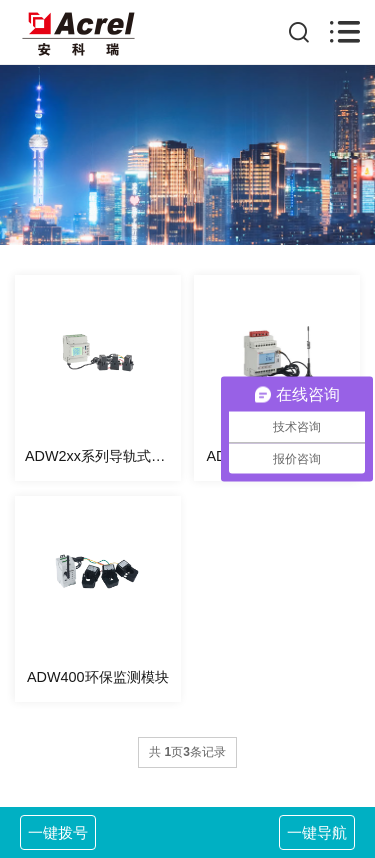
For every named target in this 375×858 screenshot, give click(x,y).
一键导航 (317, 832)
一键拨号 (58, 832)
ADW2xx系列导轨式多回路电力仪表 (103, 456)
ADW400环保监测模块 (98, 677)
